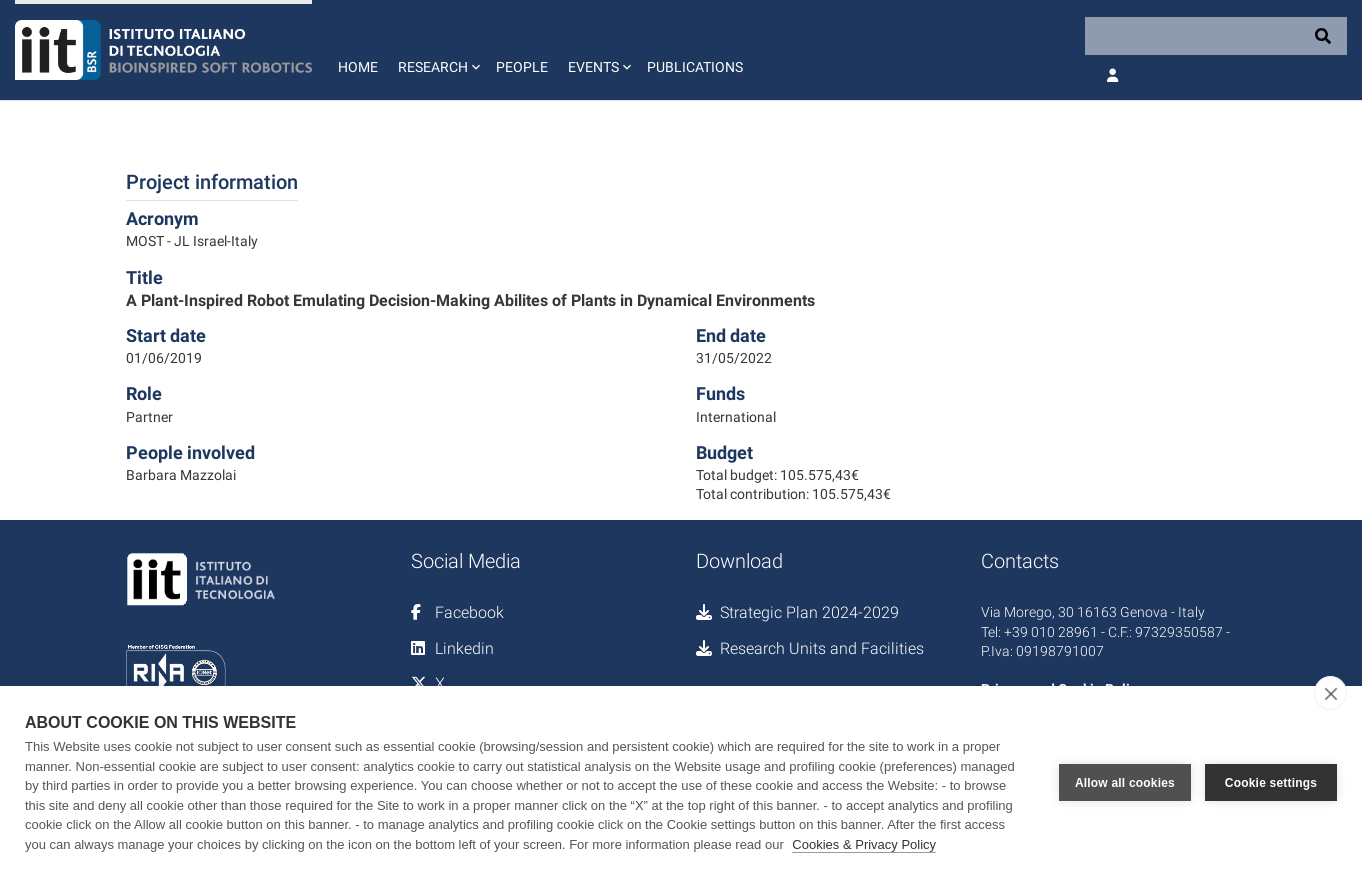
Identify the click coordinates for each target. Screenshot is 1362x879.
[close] (1330, 693)
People (522, 67)
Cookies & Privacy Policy (864, 844)
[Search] (1216, 36)
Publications (695, 67)
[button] (437, 50)
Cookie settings (1271, 783)
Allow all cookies (1125, 783)
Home (358, 67)
